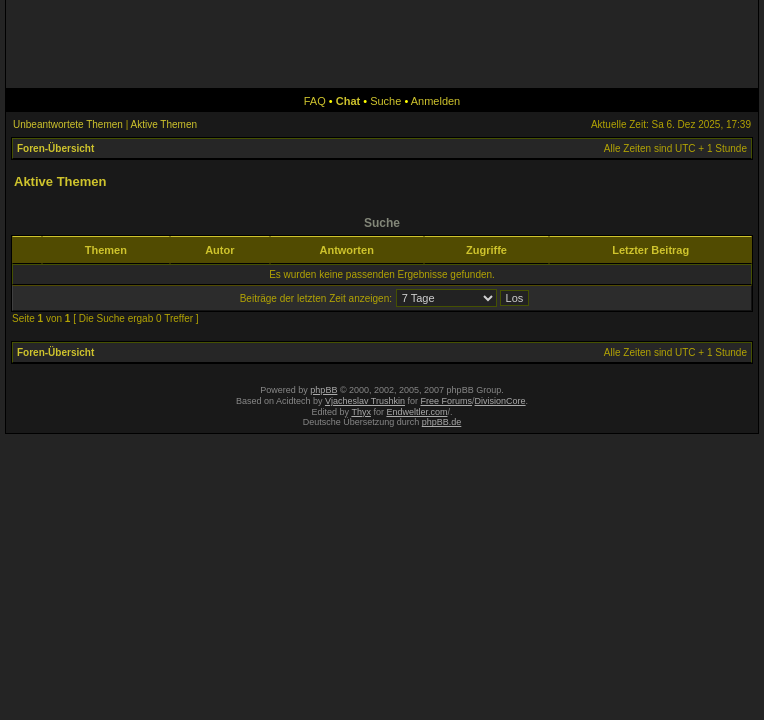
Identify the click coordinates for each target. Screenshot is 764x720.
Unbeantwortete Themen (68, 124)
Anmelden (436, 101)
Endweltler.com (416, 412)
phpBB (323, 390)
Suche (385, 101)
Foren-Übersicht (55, 148)
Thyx (361, 412)
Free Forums (447, 401)
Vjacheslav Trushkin (365, 401)
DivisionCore (500, 401)
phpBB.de (442, 422)
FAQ (315, 101)
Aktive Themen (164, 124)
